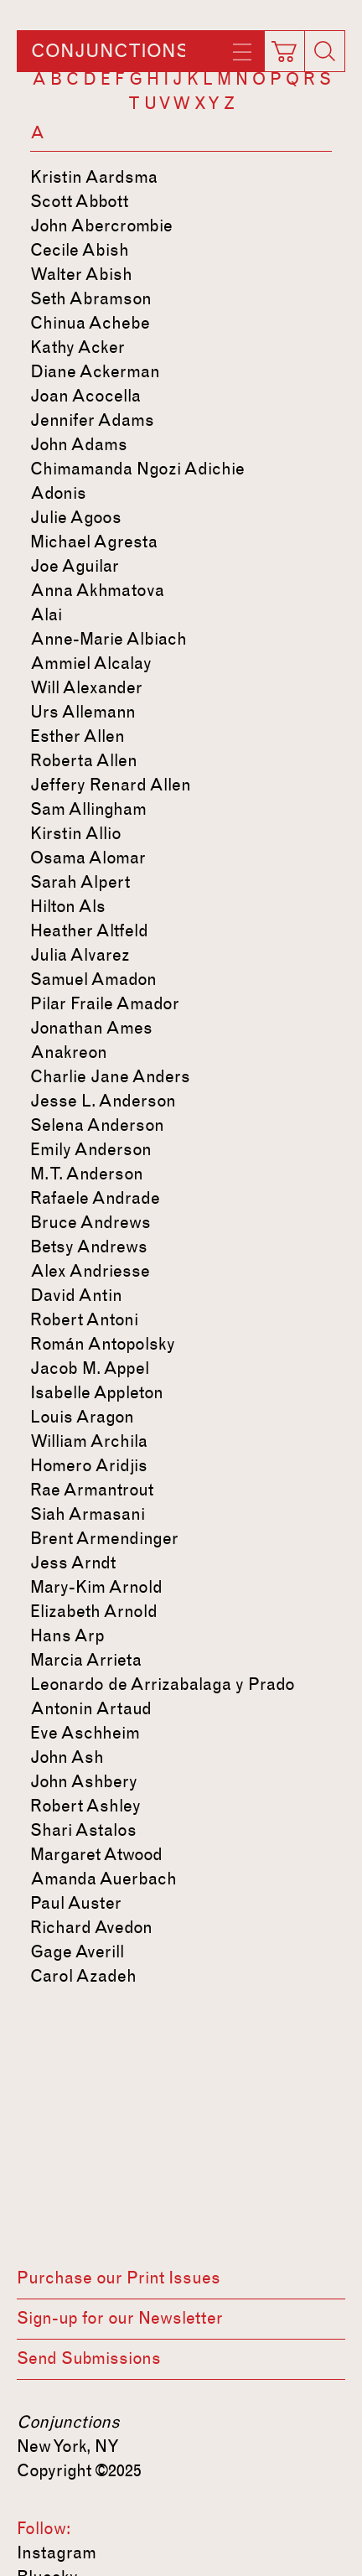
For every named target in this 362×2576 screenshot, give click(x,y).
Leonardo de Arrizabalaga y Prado (162, 1684)
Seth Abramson (91, 298)
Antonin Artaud (91, 1708)
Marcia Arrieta (86, 1660)
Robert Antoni (84, 1319)
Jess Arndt (73, 1562)
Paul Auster (76, 1903)
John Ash (67, 1757)
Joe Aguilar (74, 566)
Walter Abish (81, 274)
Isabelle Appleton (96, 1392)
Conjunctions (110, 51)
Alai (46, 614)
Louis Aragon (82, 1417)
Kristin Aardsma (94, 177)
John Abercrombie (101, 225)
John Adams (78, 444)
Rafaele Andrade (95, 1198)
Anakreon (68, 1052)
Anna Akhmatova (97, 590)
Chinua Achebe (90, 323)
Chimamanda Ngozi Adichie (137, 469)
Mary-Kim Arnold (96, 1587)
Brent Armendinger (104, 1538)
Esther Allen (77, 736)
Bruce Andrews (90, 1222)
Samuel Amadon (93, 979)
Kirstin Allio (76, 833)
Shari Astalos (83, 1830)
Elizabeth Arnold (94, 1611)
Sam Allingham (88, 809)
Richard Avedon (91, 1927)
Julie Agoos (76, 517)
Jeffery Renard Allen (110, 785)
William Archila (88, 1441)
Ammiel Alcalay (91, 663)
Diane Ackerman (95, 371)
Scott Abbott (79, 201)
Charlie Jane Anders (110, 1076)
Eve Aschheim (85, 1733)
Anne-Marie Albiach (108, 639)
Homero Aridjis (88, 1465)
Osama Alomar (88, 857)
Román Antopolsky (102, 1344)
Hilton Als (68, 906)
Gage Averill (77, 1951)
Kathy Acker (77, 347)
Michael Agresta (94, 541)
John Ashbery (83, 1781)
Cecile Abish (79, 250)
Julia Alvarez (80, 955)
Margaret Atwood (96, 1854)
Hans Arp (67, 1635)
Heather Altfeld (89, 930)
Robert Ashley (85, 1806)
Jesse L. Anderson (103, 1101)
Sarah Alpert (80, 882)
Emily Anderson (91, 1149)
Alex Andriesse (90, 1271)
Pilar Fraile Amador (104, 1003)
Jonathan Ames (91, 1028)
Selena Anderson (97, 1125)
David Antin (76, 1295)
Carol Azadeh (83, 1976)
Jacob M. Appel (89, 1368)
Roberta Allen (83, 760)
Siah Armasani (87, 1514)
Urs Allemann (83, 712)
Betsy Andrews (88, 1246)
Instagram (56, 2552)
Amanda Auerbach (103, 1879)
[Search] (324, 51)
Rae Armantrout (91, 1490)
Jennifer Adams (92, 420)
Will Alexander (86, 687)
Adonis (58, 493)
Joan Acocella (85, 396)
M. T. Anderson (86, 1174)
